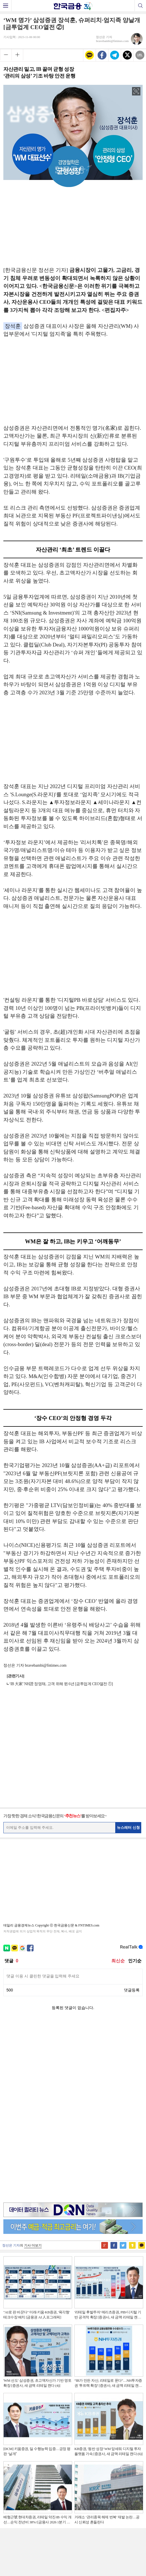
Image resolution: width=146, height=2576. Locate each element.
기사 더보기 (33, 2054)
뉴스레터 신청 (128, 1827)
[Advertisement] (73, 225)
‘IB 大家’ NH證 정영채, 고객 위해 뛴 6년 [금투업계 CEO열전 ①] (61, 1684)
